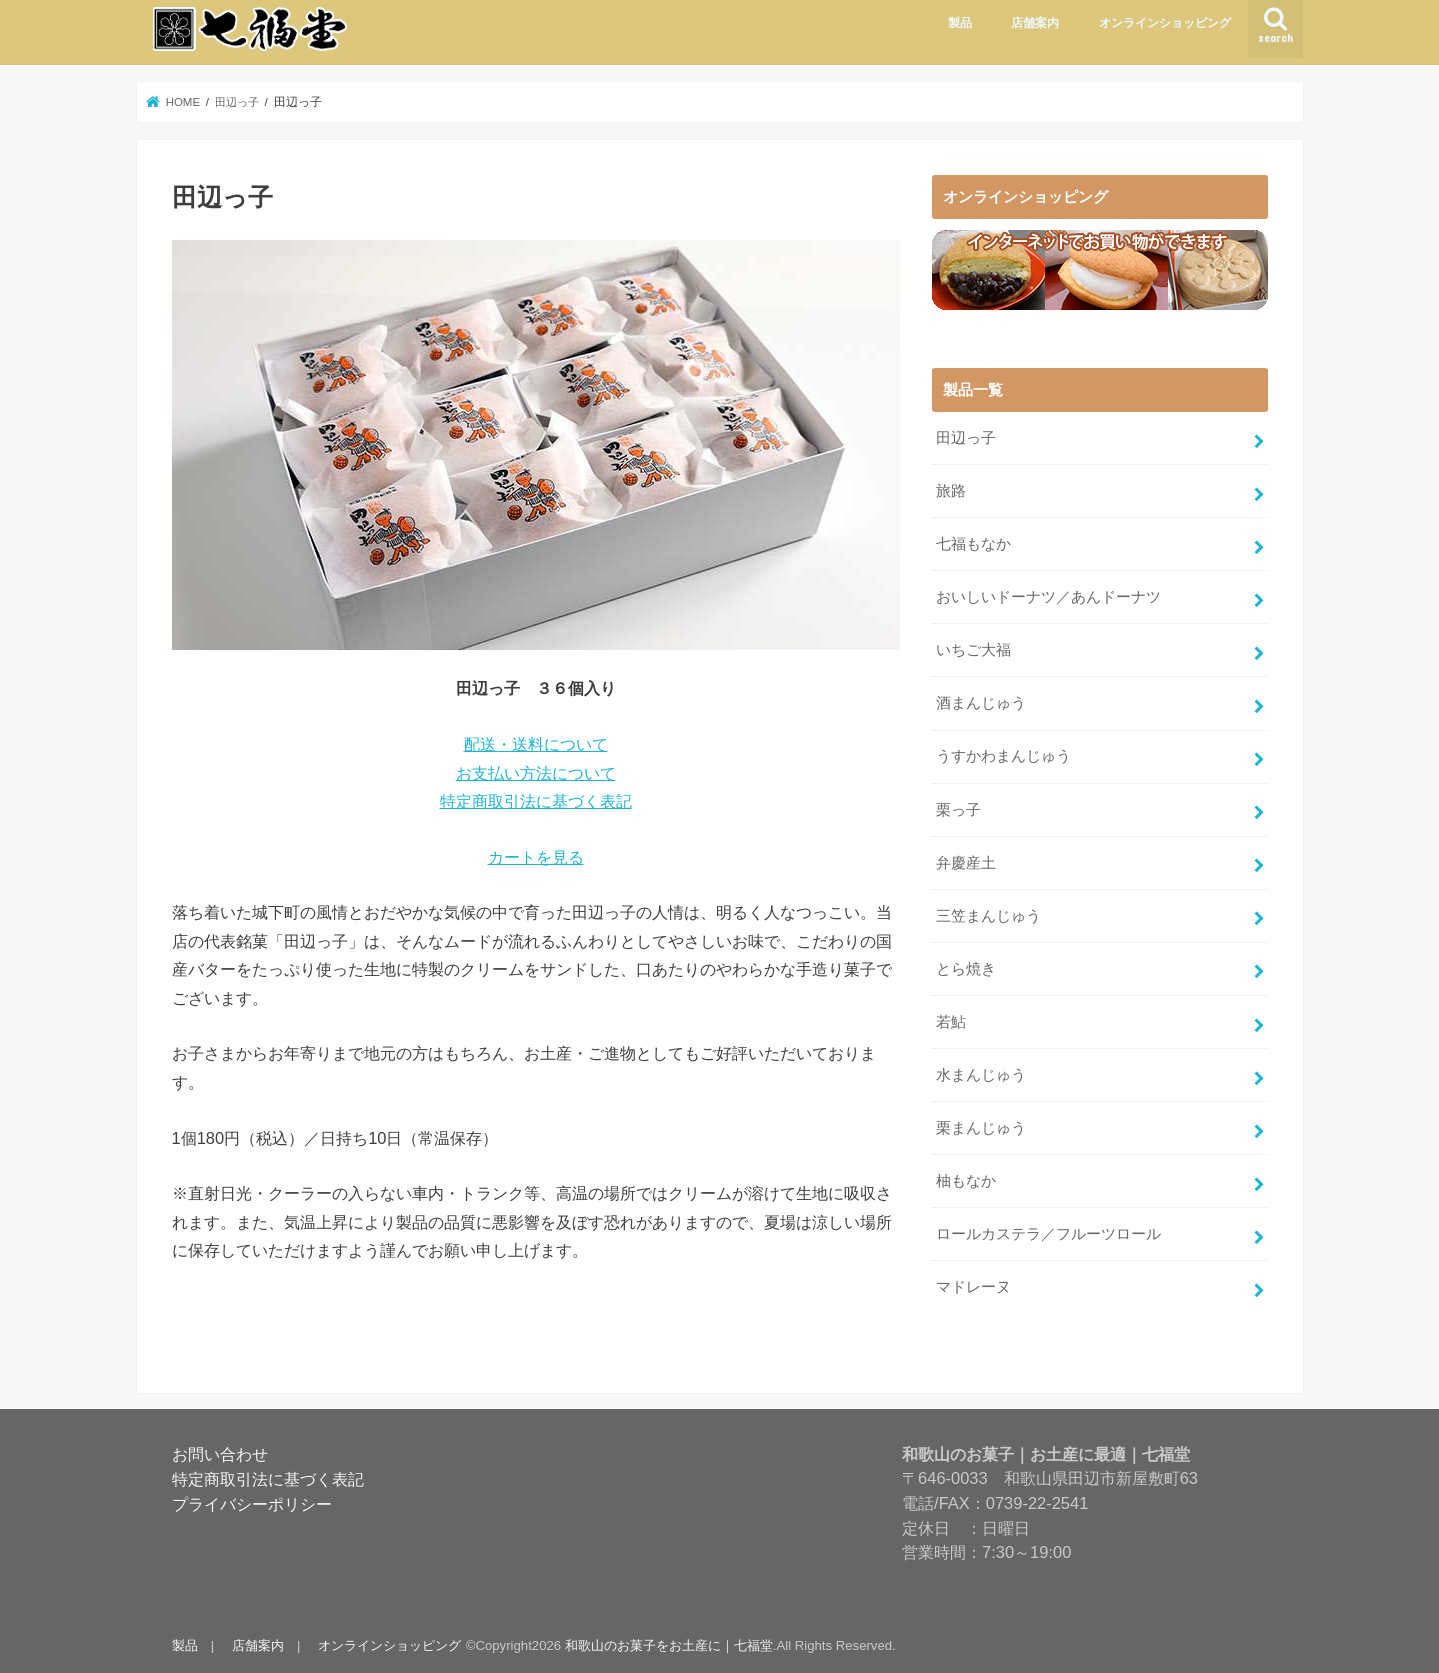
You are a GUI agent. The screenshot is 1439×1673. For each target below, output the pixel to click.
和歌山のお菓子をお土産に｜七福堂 (668, 1641)
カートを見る (536, 857)
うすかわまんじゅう (1003, 754)
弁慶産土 (966, 860)
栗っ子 (958, 807)
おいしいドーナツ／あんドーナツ (1048, 596)
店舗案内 (1035, 23)
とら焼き (966, 966)
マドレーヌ (973, 1283)
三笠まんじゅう (988, 913)
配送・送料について (536, 744)
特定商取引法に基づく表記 (536, 801)
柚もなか (966, 1177)
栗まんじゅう (981, 1124)
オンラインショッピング (1165, 23)
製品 (960, 23)
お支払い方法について (536, 773)
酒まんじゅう (981, 701)
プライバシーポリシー (252, 1500)
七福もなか (973, 543)
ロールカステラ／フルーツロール (1048, 1230)
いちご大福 (973, 648)
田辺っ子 (966, 437)
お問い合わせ (220, 1450)
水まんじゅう (981, 1072)
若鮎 (951, 1019)
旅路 (951, 490)
